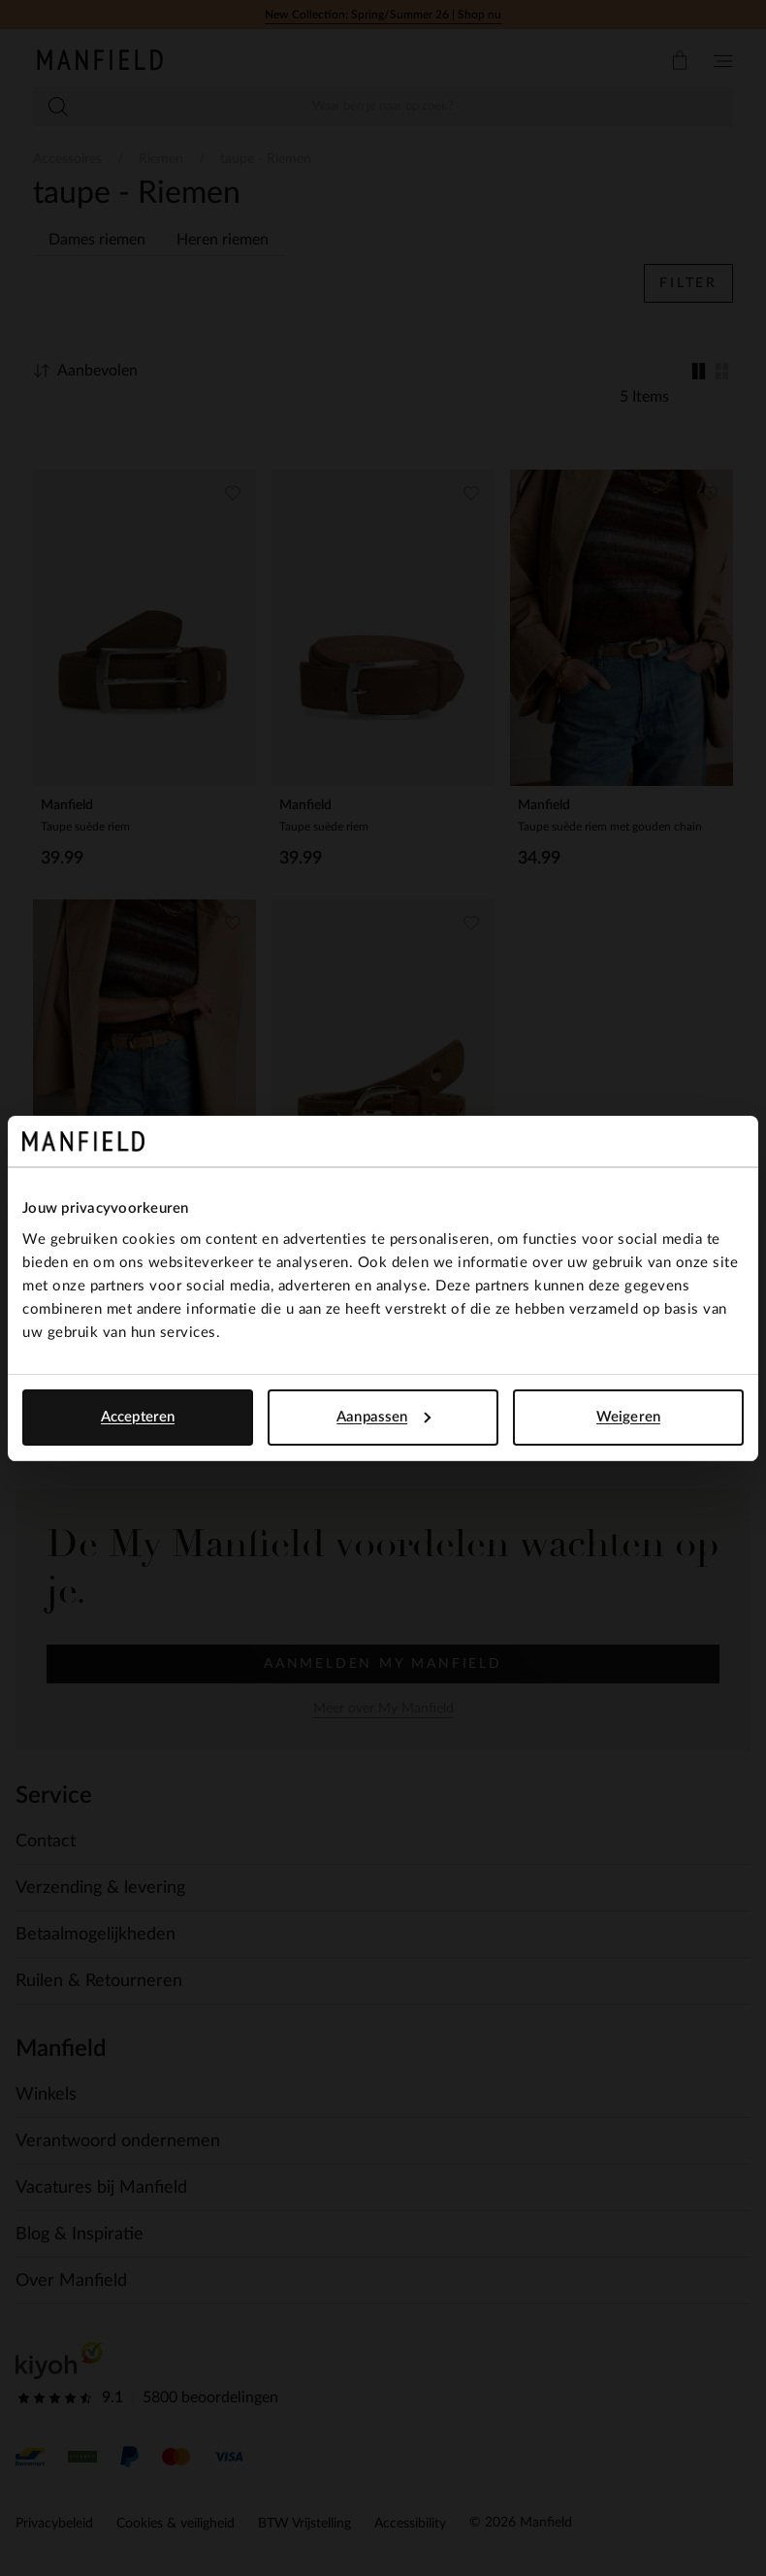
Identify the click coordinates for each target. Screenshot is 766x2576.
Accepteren (138, 1417)
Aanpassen (383, 1417)
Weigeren (628, 1417)
